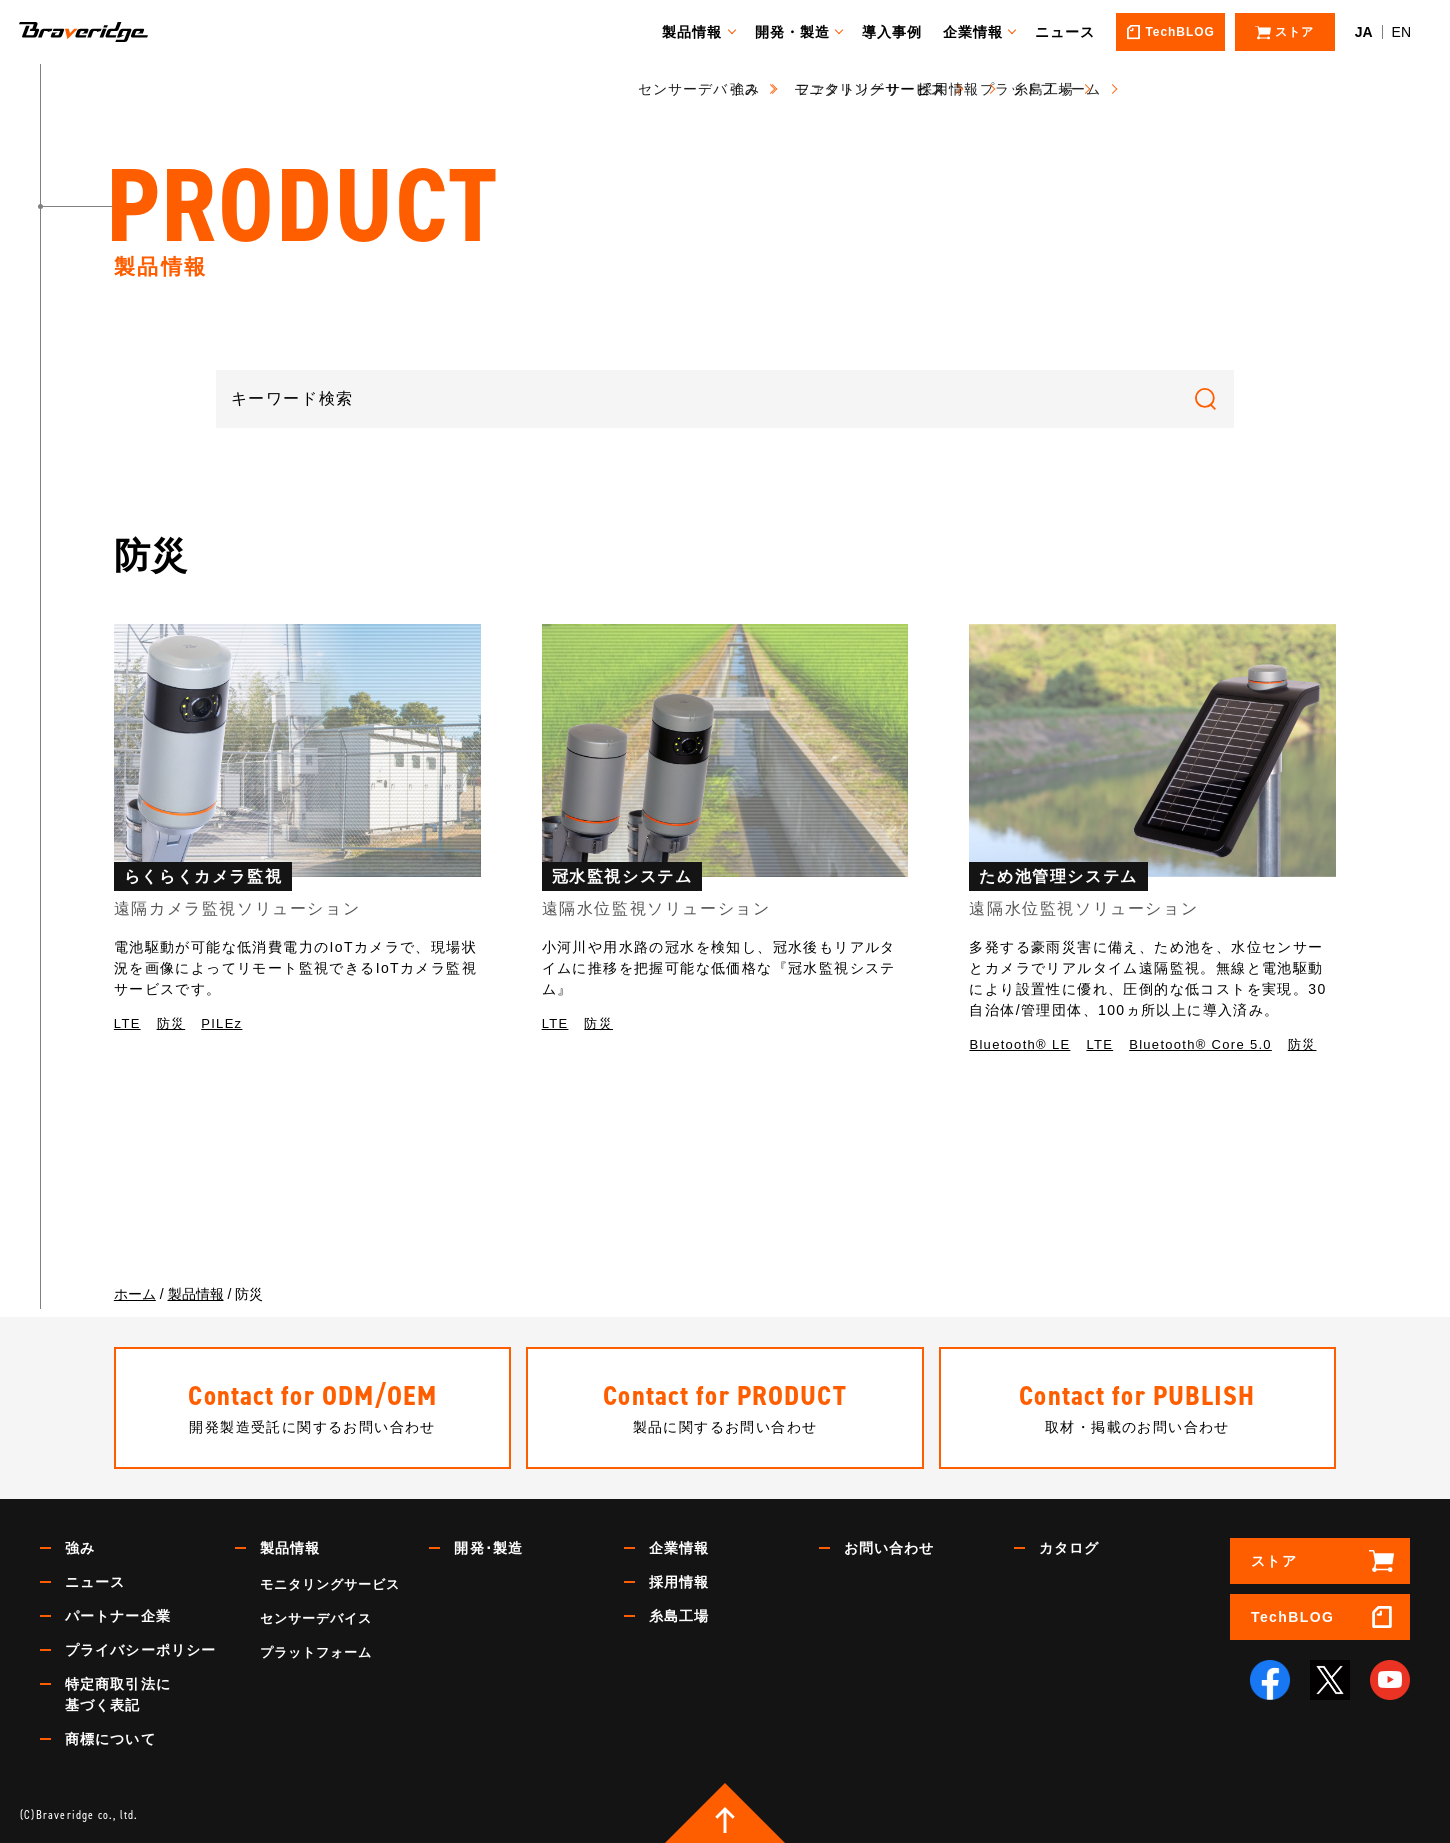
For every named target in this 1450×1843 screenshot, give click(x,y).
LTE (127, 1023)
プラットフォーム (316, 1652)
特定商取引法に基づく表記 (118, 1694)
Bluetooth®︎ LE (1019, 1044)
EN (1401, 32)
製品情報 (701, 32)
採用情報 (679, 1582)
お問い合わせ (889, 1548)
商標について (110, 1739)
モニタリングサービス (330, 1584)
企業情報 (982, 32)
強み (80, 1548)
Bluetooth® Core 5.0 (1200, 1044)
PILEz (221, 1023)
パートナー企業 (118, 1616)
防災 (171, 1023)
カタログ (1069, 1548)
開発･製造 (488, 1548)
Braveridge (113, 32)
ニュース (1074, 32)
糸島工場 (679, 1616)
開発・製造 (802, 32)
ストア (1274, 1561)
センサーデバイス (316, 1618)
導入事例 (901, 32)
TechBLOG (1292, 1617)
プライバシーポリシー (140, 1650)
